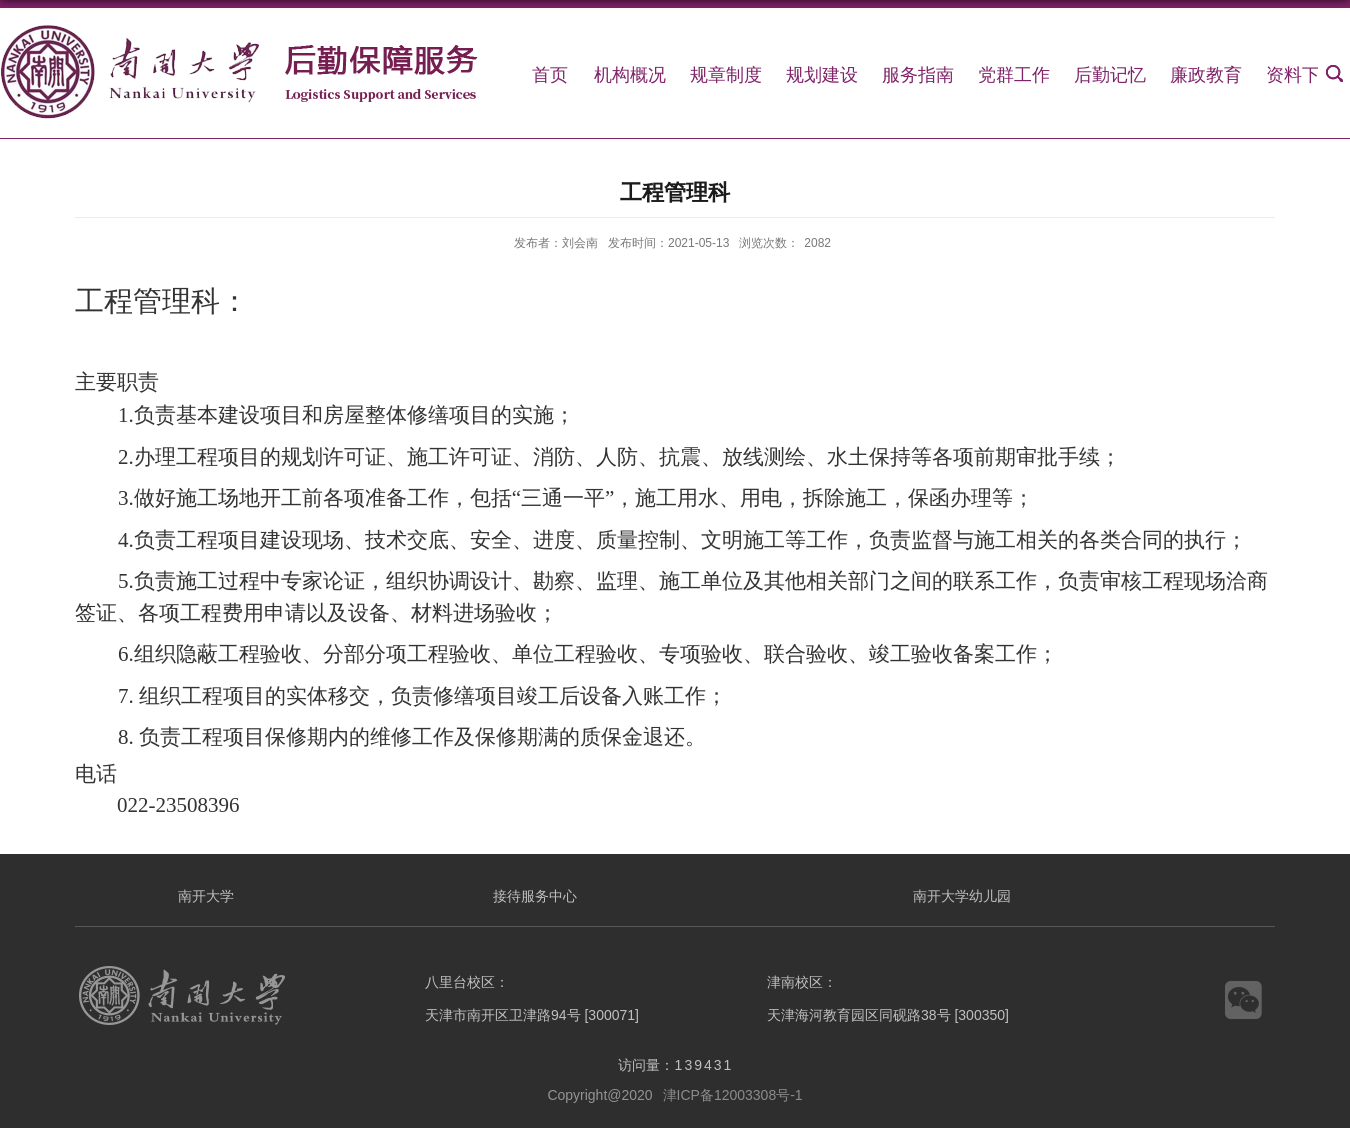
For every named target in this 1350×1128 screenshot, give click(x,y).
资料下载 (1302, 75)
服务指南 (918, 75)
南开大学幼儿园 (962, 896)
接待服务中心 (535, 896)
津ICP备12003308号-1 (733, 1095)
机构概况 (630, 75)
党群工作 (1014, 75)
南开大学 (206, 896)
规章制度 (726, 75)
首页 (550, 75)
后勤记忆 (1110, 75)
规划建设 (822, 75)
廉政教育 (1206, 75)
